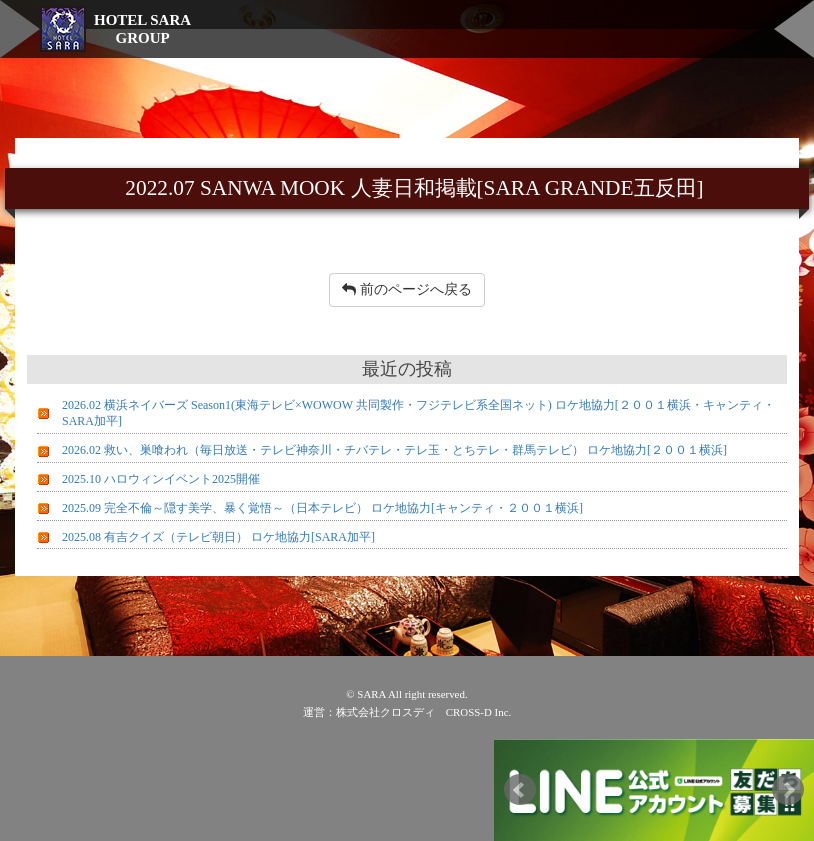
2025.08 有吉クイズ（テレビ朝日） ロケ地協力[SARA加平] (218, 537)
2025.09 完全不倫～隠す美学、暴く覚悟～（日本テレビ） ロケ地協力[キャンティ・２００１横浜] (322, 508)
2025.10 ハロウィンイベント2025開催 (161, 479)
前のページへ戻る (407, 289)
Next (788, 790)
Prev (520, 790)
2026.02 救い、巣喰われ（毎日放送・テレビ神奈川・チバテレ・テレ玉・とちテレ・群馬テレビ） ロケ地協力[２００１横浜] (394, 450)
